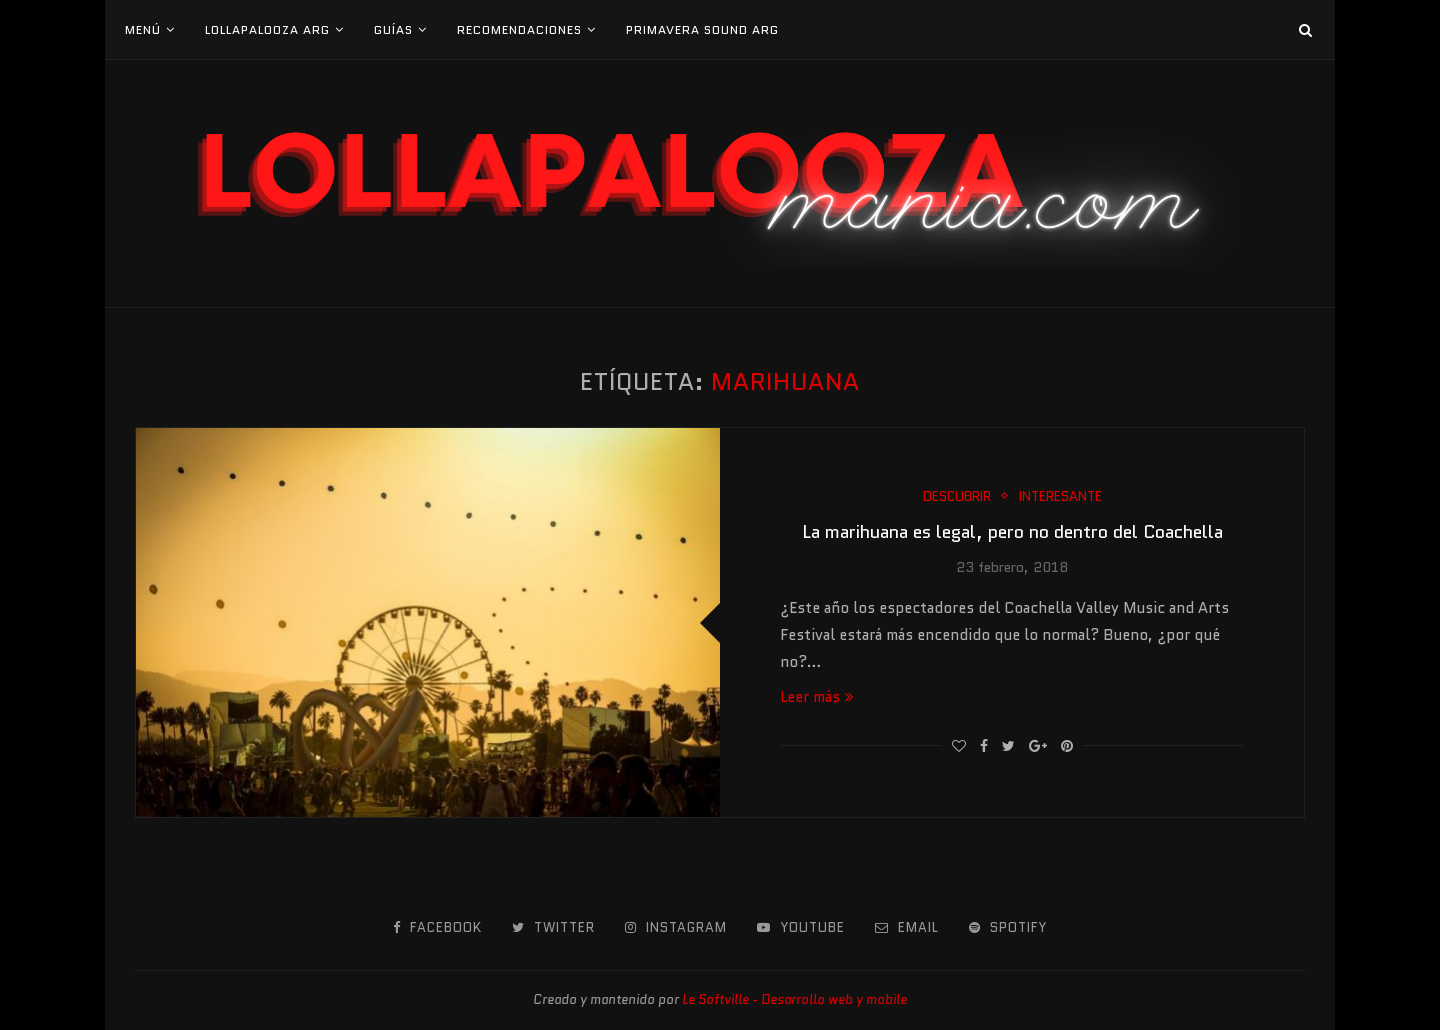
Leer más (817, 697)
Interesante (1060, 497)
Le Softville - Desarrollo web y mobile (794, 999)
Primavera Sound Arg (702, 29)
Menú (143, 29)
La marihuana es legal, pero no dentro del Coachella (1012, 532)
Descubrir (957, 497)
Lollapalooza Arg (267, 29)
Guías (393, 29)
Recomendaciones (519, 29)
